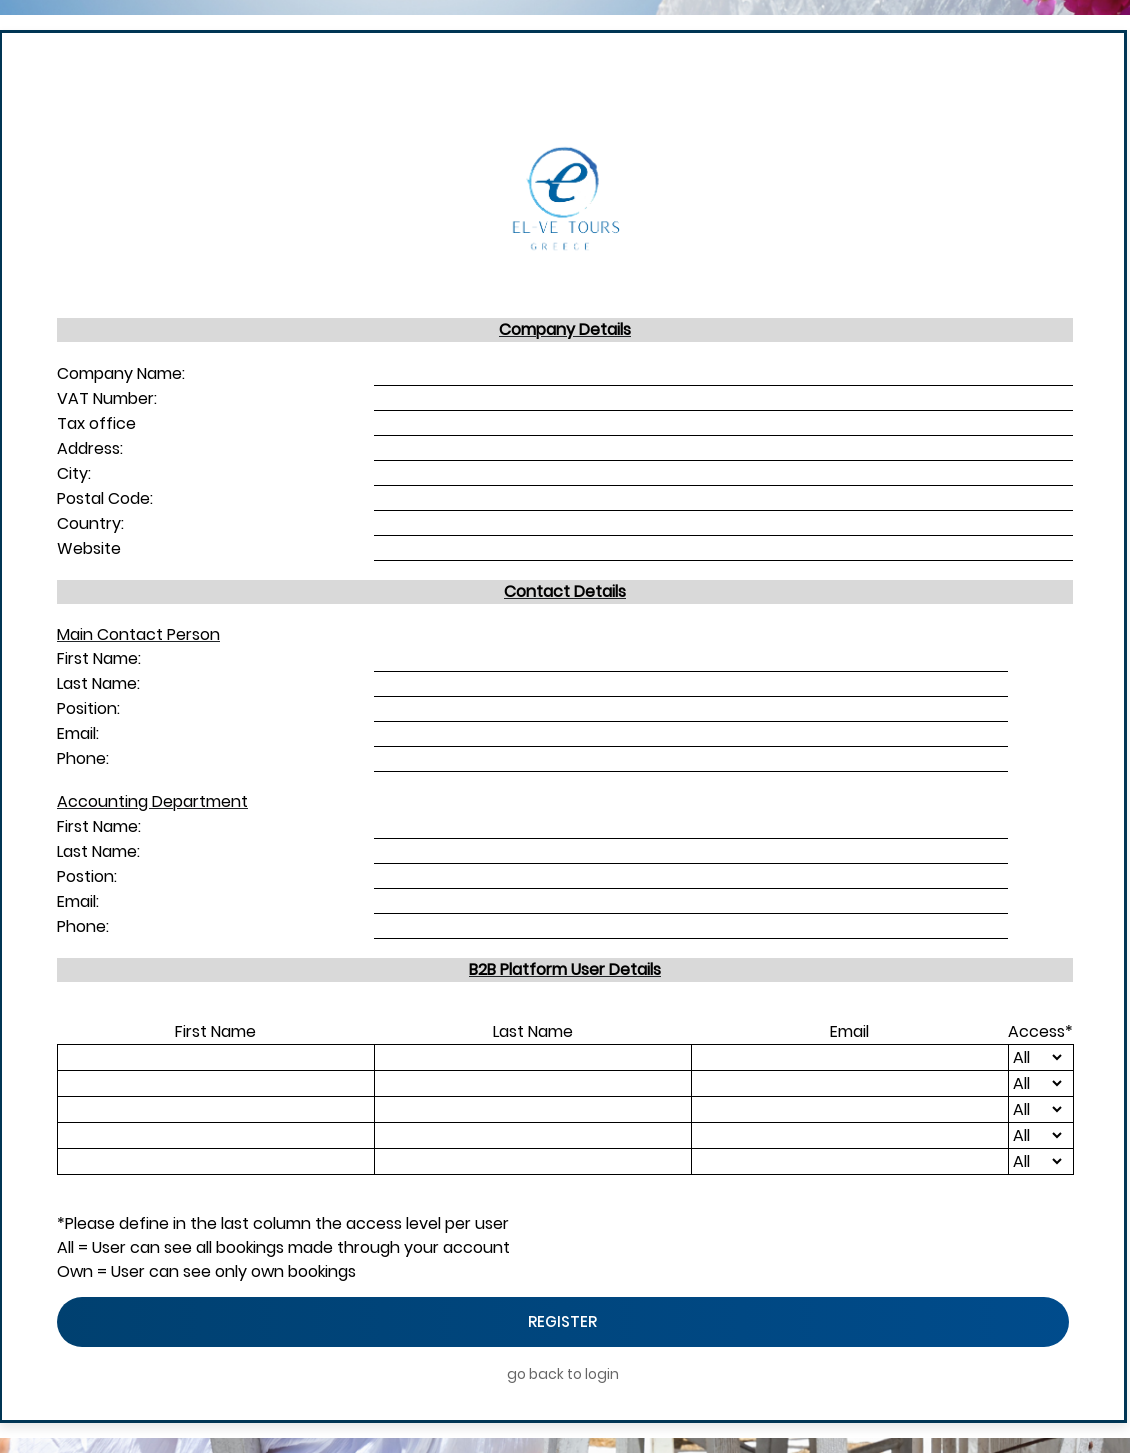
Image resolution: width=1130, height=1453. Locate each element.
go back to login (563, 1374)
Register (562, 1321)
